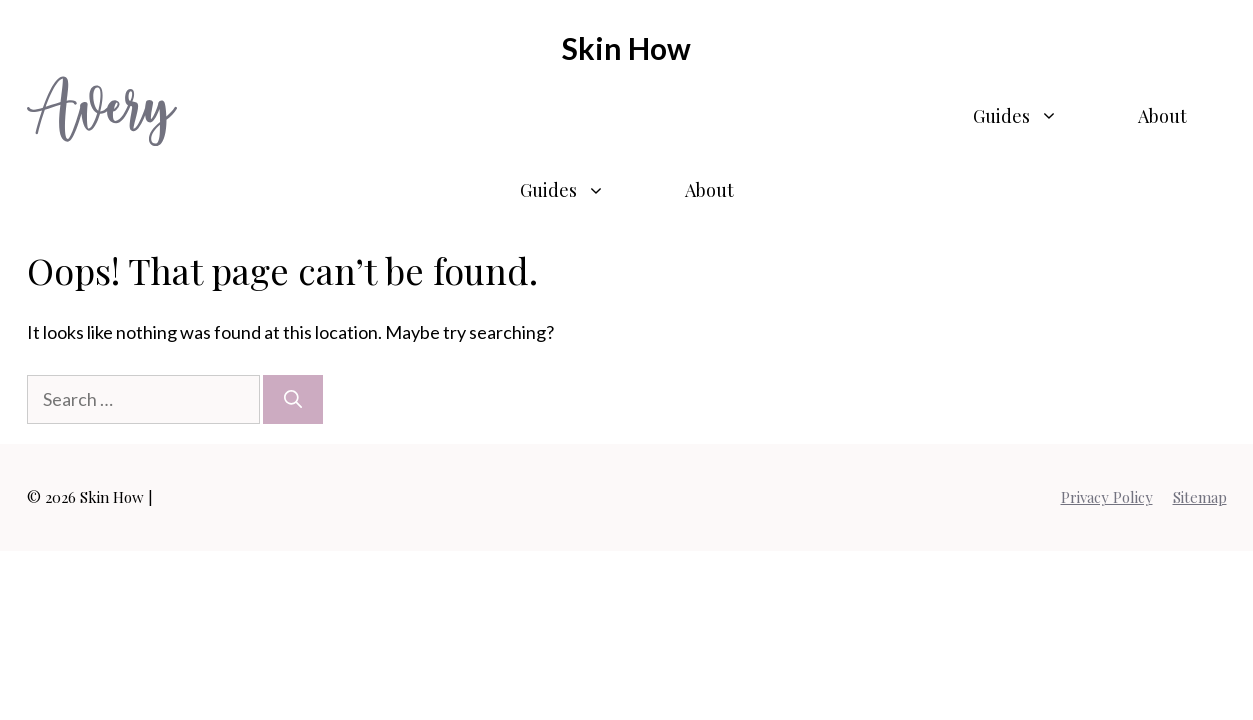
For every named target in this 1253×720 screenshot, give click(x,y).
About (1162, 116)
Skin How (626, 48)
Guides (1035, 116)
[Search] (293, 399)
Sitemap (1200, 497)
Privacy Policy (1107, 497)
